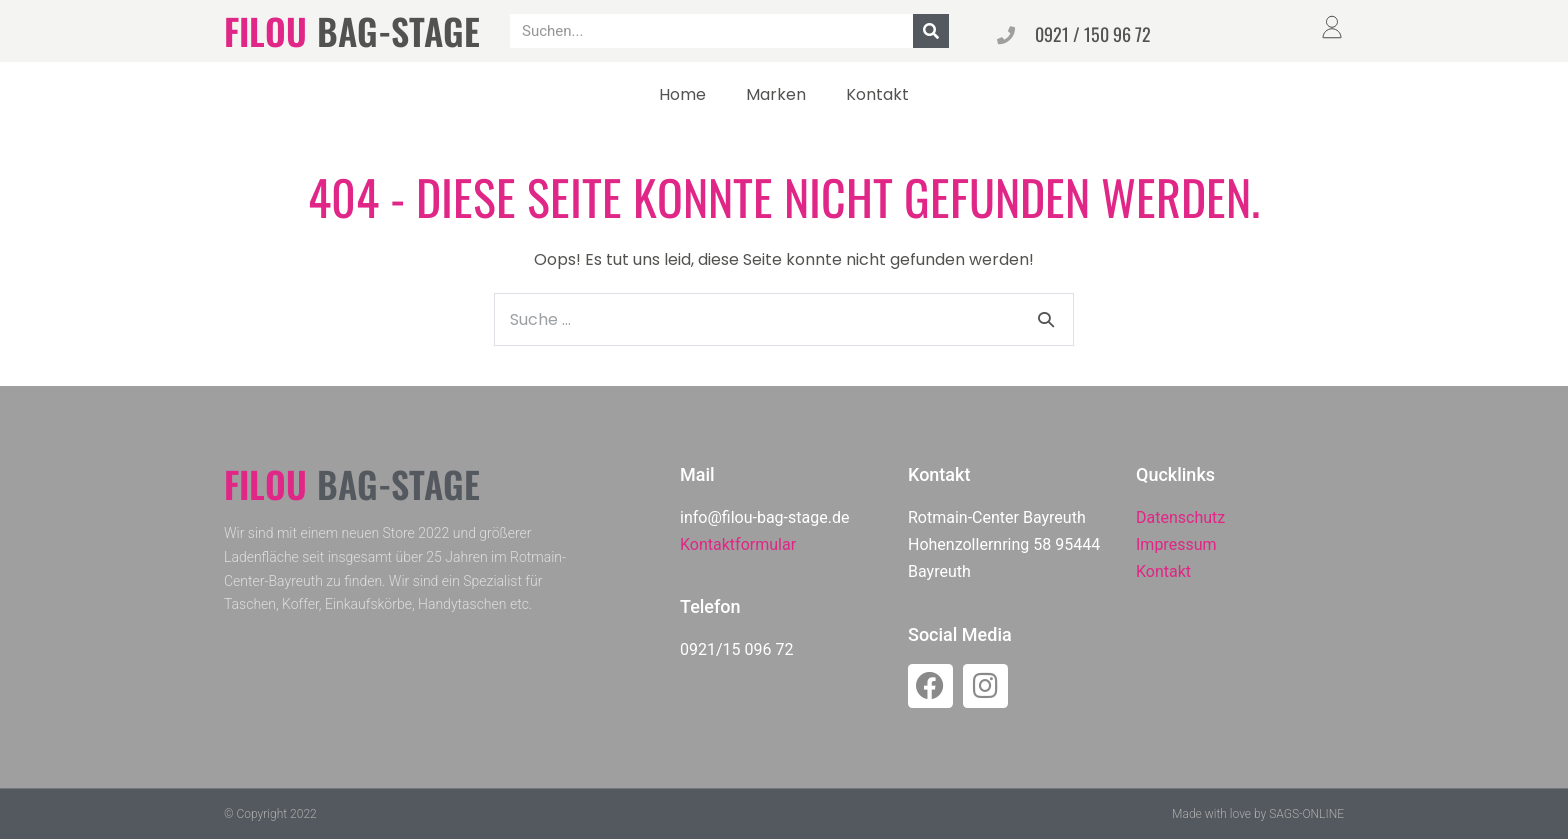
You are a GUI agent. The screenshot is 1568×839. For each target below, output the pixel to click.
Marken (776, 94)
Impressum (1176, 544)
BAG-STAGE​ (398, 30)
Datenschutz (1180, 517)
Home (682, 94)
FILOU (265, 30)
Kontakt (877, 94)
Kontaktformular (738, 544)
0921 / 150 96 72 (1093, 34)
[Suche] (931, 31)
